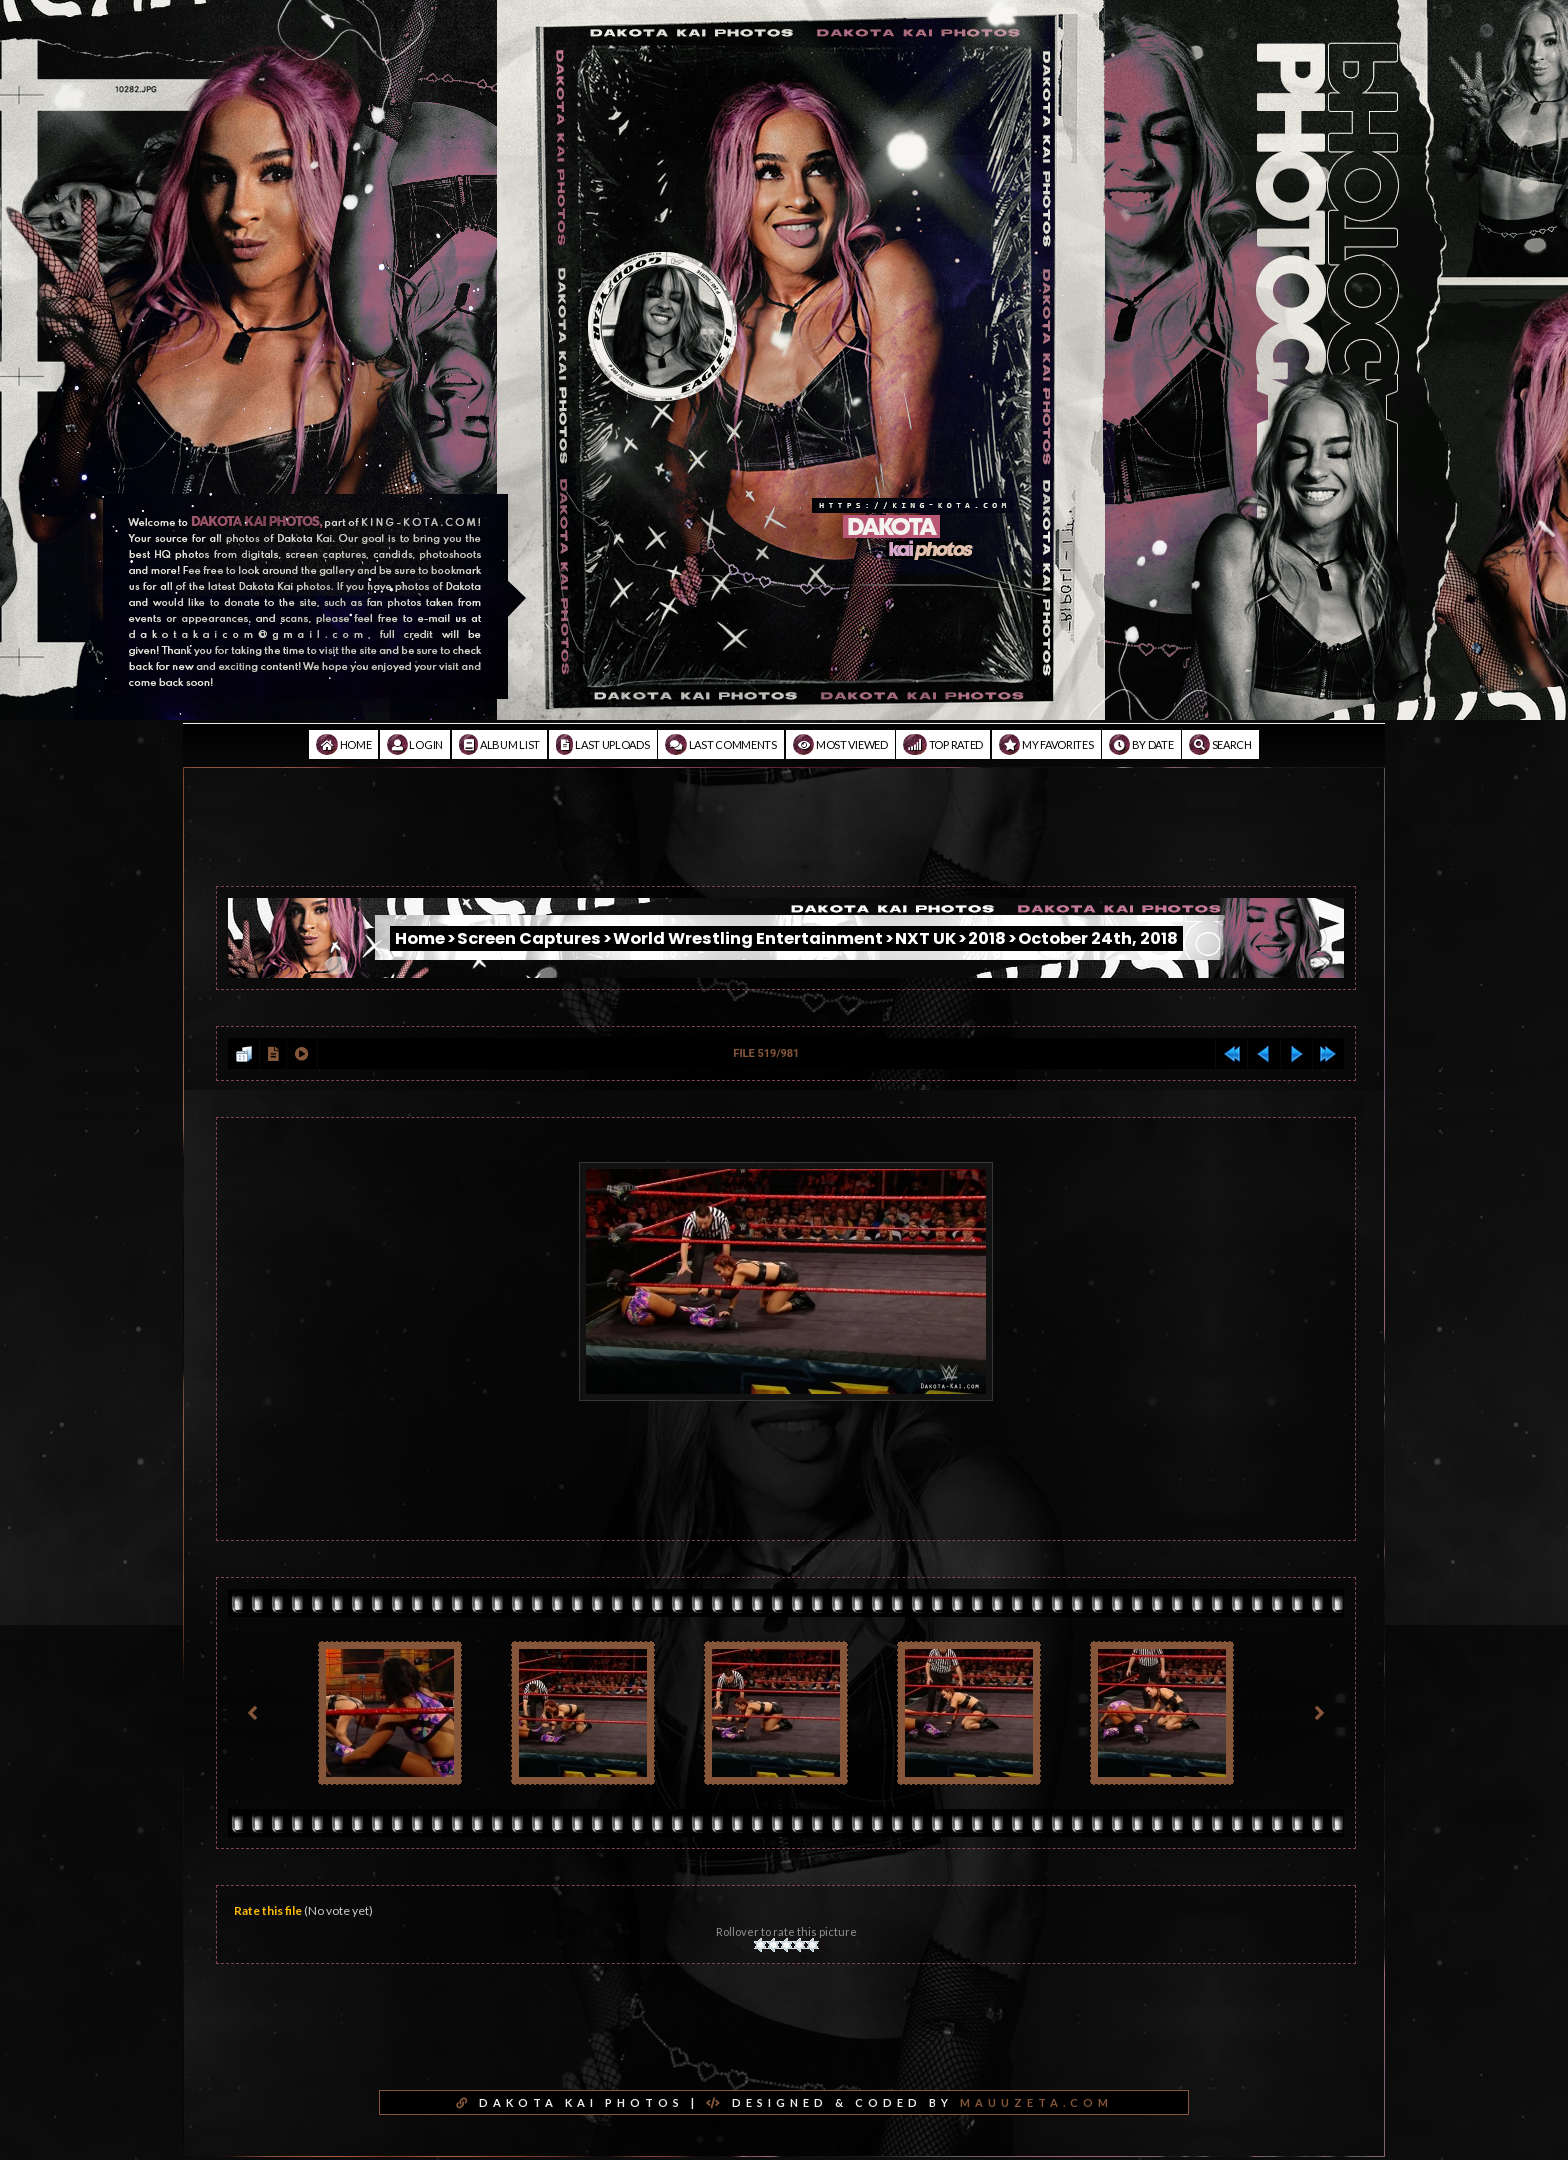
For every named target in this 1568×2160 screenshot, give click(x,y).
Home (343, 744)
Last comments (721, 744)
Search (1220, 744)
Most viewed (840, 744)
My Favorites (1046, 744)
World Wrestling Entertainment (748, 938)
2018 (987, 938)
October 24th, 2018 (1098, 938)
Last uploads (603, 744)
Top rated (943, 744)
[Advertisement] (784, 841)
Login (415, 744)
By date (1141, 744)
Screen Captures (529, 938)
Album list (499, 744)
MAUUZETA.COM (1036, 2102)
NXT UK (925, 938)
